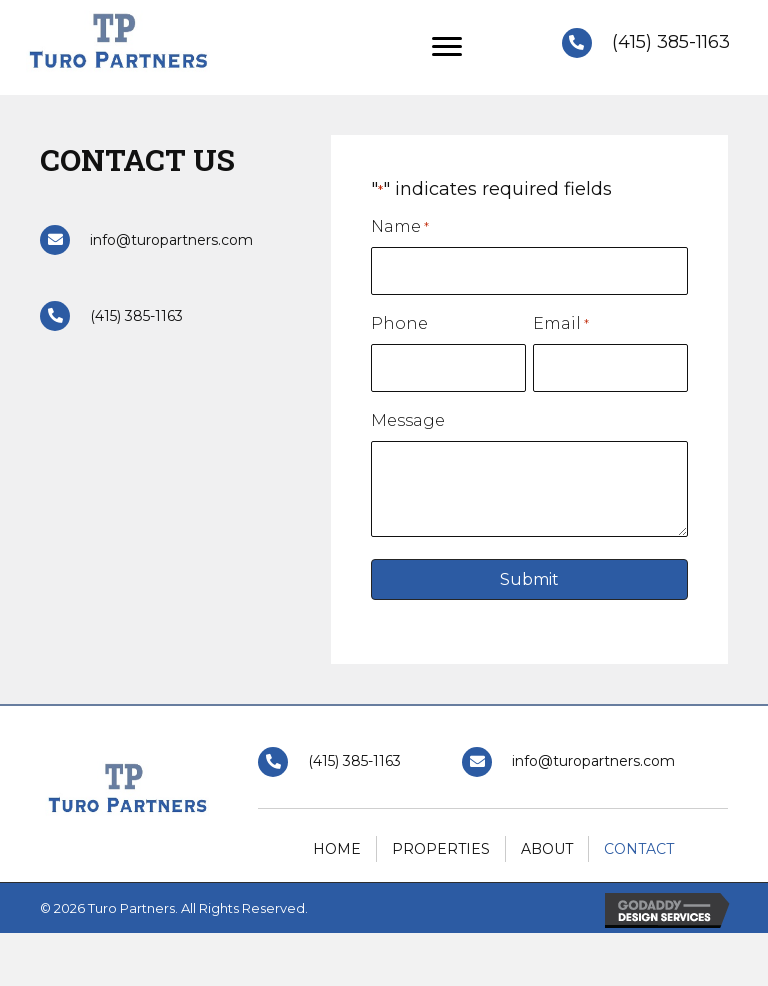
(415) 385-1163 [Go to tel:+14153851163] (671, 42)
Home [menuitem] (337, 849)
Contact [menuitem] (639, 849)
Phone (399, 323)
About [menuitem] (547, 849)
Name (400, 227)
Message (408, 420)
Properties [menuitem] (441, 849)
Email (561, 324)
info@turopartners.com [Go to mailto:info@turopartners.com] (171, 240)
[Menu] (447, 47)
